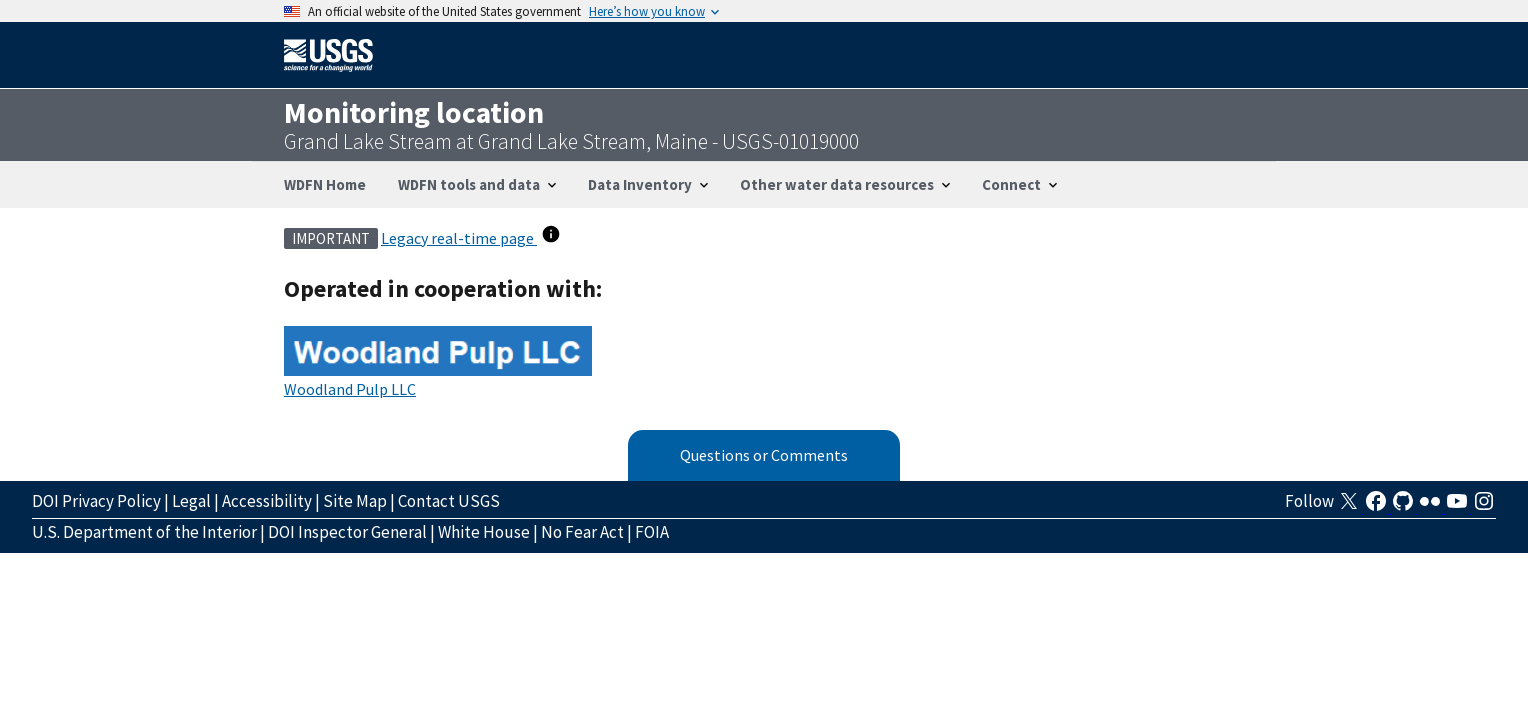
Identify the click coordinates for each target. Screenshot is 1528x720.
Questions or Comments (764, 455)
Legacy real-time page (459, 238)
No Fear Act (582, 532)
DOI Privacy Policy (96, 501)
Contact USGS (449, 501)
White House (484, 532)
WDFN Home (325, 184)
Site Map (355, 501)
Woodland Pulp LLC (350, 389)
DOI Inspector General (347, 532)
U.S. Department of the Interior (144, 532)
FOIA (652, 532)
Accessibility (267, 501)
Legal (191, 501)
